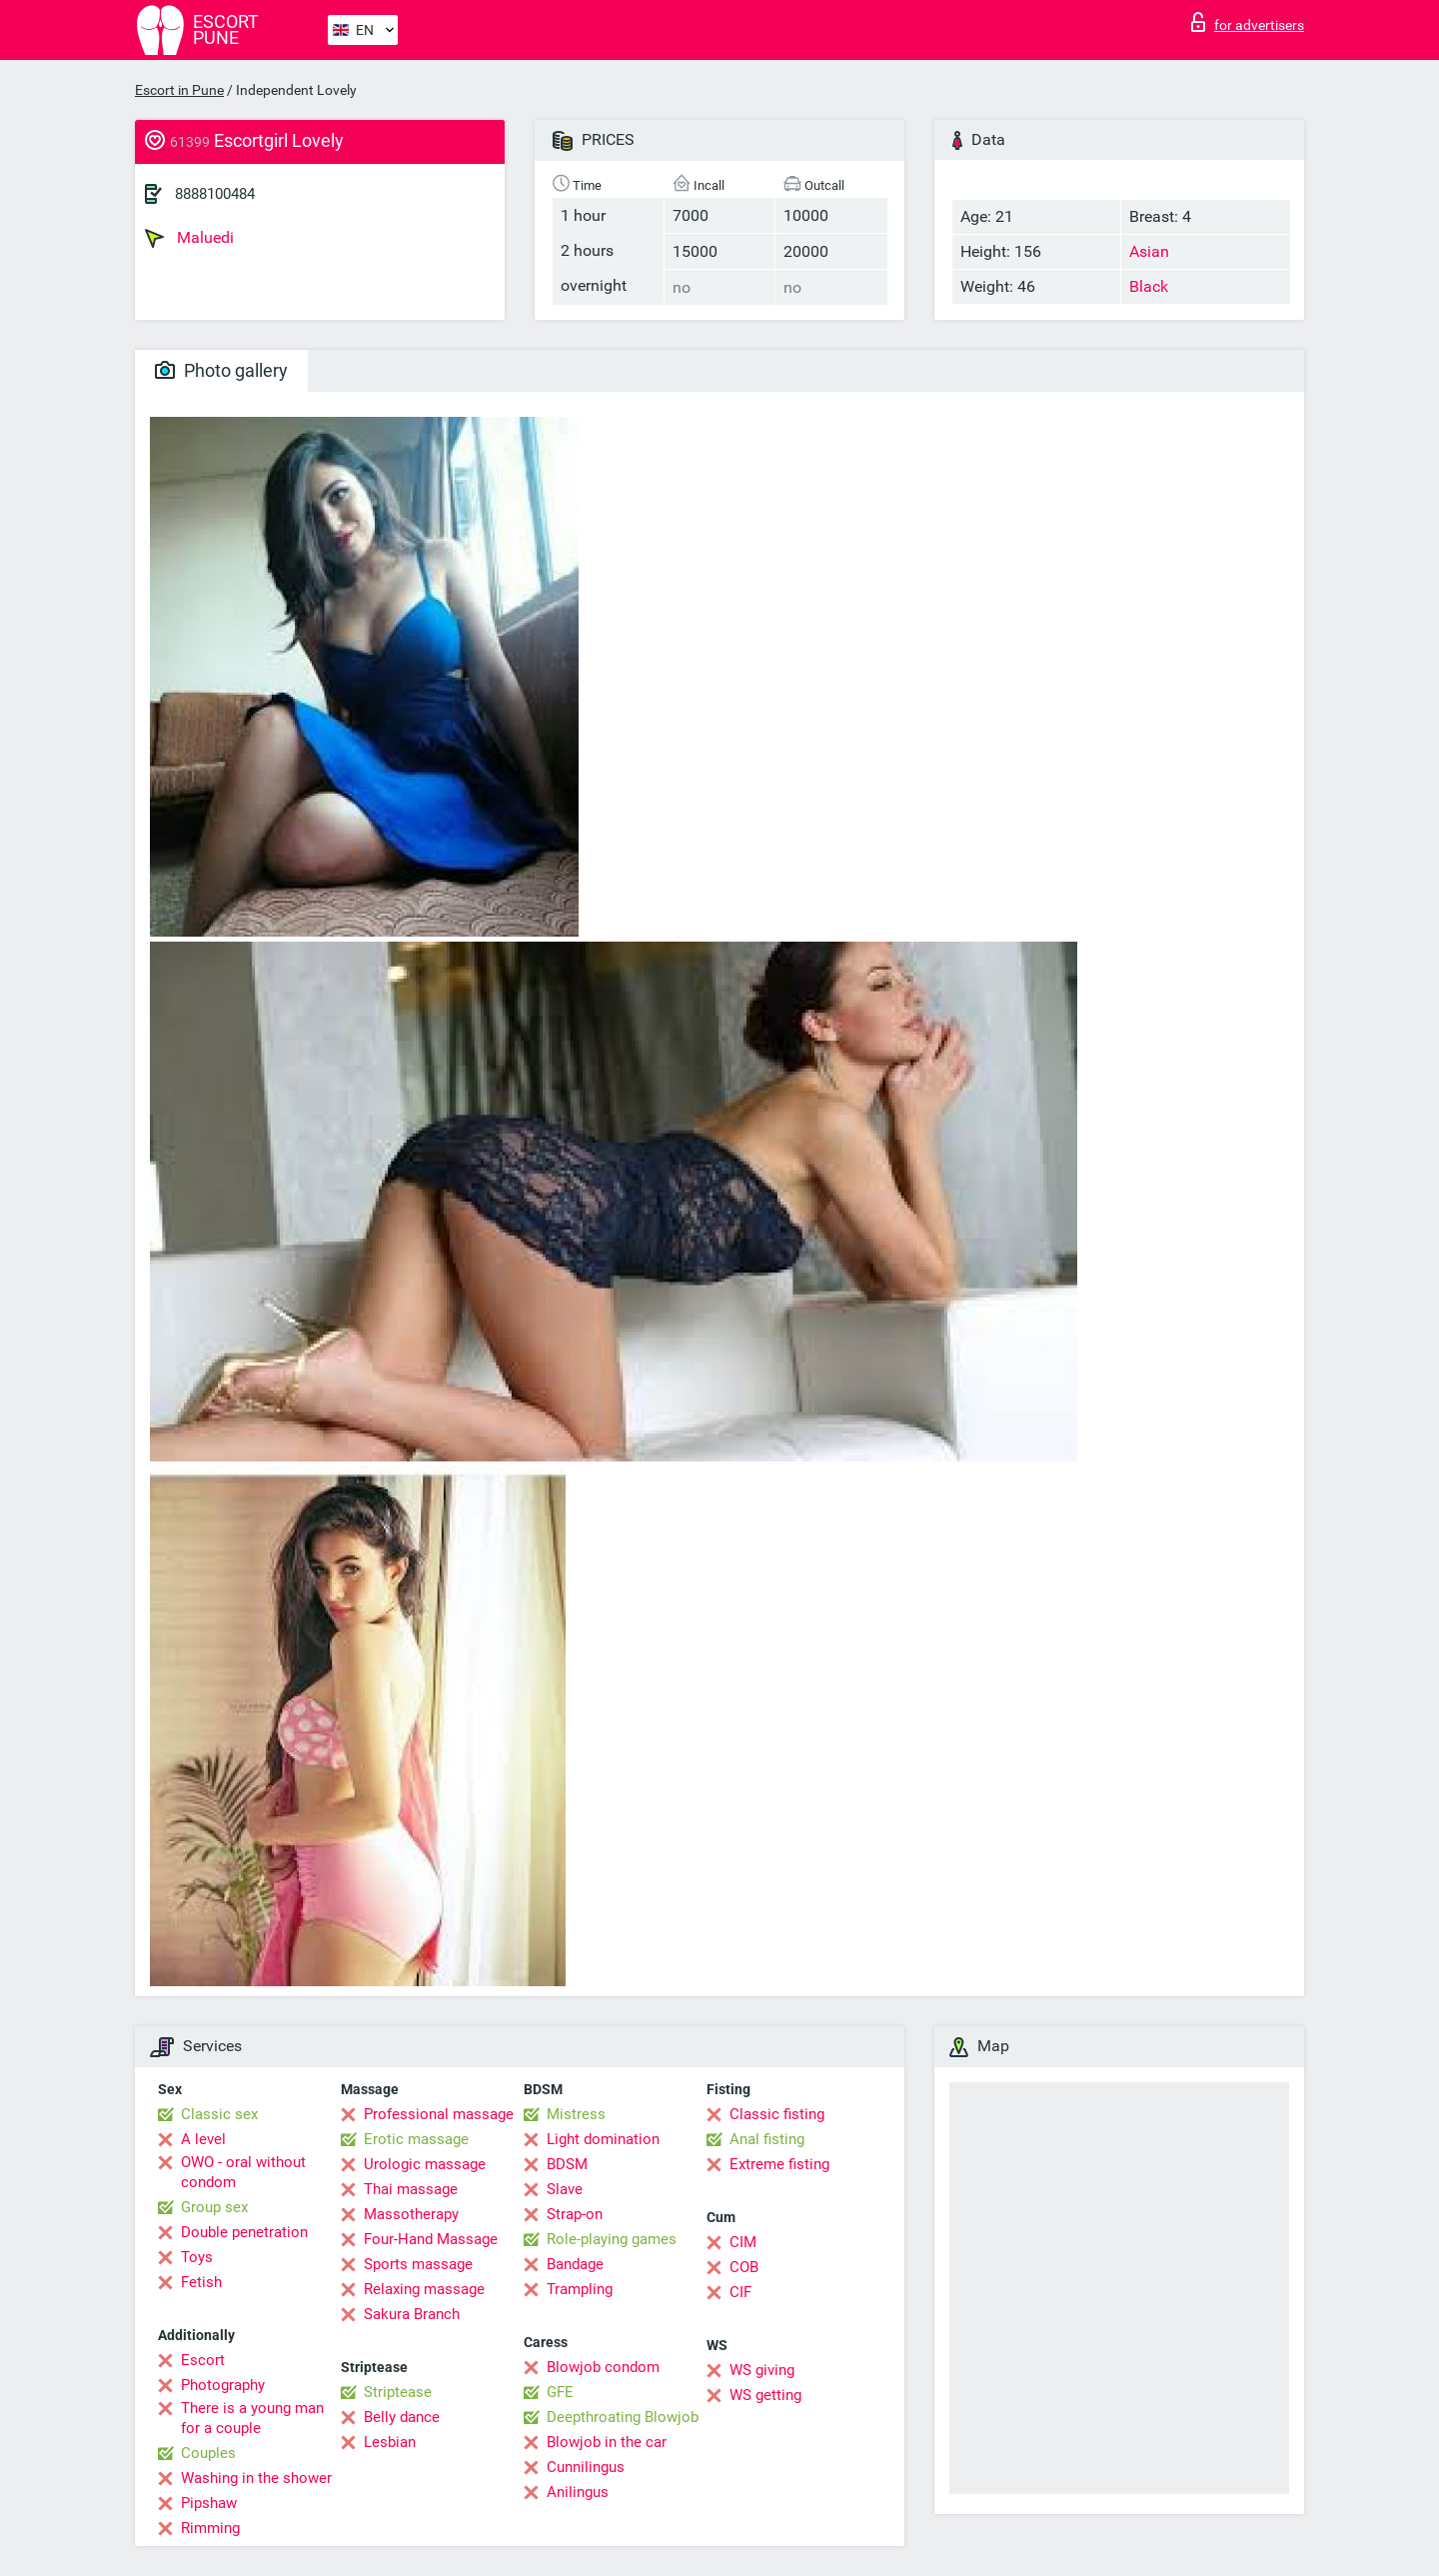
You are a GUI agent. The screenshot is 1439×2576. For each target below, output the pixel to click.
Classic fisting (776, 2114)
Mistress (576, 2114)
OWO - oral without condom (243, 2172)
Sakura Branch (412, 2314)
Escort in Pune (179, 90)
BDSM (567, 2164)
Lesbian (390, 2442)
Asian (1149, 251)
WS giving (761, 2370)
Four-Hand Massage (431, 2239)
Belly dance (402, 2417)
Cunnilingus (586, 2467)
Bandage (575, 2264)
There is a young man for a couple (252, 2418)
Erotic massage (416, 2139)
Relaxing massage (424, 2289)
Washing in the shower (256, 2478)
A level (203, 2139)
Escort (203, 2360)
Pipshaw (209, 2503)
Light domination (603, 2139)
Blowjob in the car (607, 2442)
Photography (223, 2385)
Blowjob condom (603, 2367)
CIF (740, 2292)
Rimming (210, 2528)
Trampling (580, 2289)
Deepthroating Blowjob (623, 2417)
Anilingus (578, 2492)
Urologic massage (425, 2164)
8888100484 (215, 194)
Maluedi (189, 238)
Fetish (201, 2282)
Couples (208, 2453)
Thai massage (411, 2189)
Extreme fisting (779, 2164)
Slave (565, 2189)
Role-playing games (612, 2239)
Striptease (398, 2392)
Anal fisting (766, 2139)
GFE (560, 2392)
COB (743, 2267)
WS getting (765, 2395)
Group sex (214, 2207)
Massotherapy (411, 2214)
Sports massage (418, 2264)
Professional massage (439, 2114)
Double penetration (244, 2232)
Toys (197, 2257)
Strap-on (575, 2214)
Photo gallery (221, 370)
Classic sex (219, 2114)
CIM (742, 2242)
